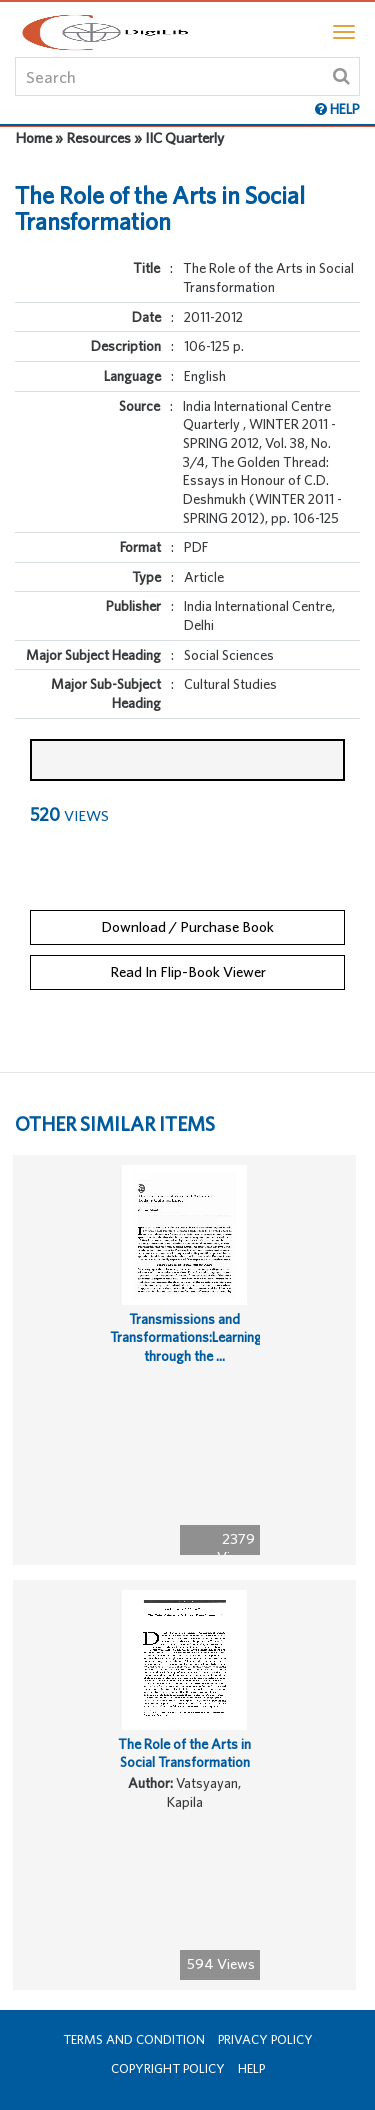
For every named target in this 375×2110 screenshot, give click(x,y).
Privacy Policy (265, 2039)
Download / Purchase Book (187, 926)
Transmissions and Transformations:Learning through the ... (186, 1337)
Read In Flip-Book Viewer (188, 971)
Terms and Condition (134, 2039)
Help (251, 2068)
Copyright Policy (168, 2068)
